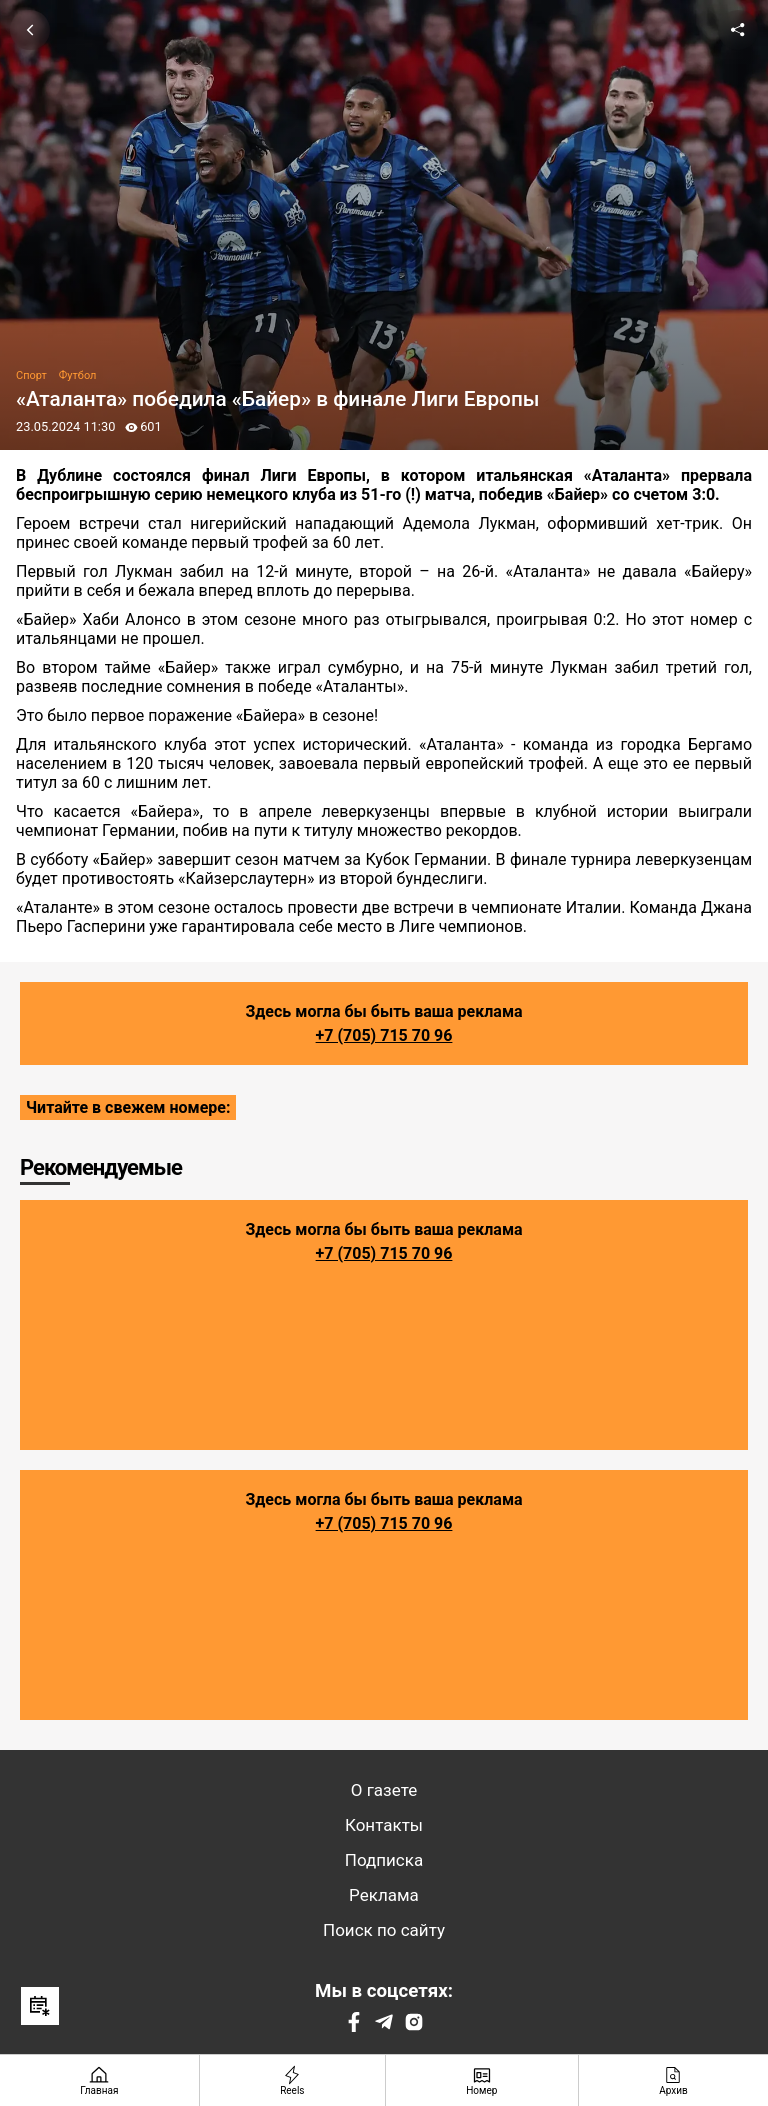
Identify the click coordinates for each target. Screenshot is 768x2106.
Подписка (384, 1860)
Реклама (384, 1895)
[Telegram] (384, 2026)
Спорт (31, 375)
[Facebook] (354, 2026)
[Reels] (293, 2080)
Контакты (384, 1825)
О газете (384, 1790)
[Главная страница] (100, 2080)
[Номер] (482, 2080)
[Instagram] (414, 2026)
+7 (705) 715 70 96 (384, 1035)
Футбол (78, 375)
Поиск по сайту (384, 1930)
